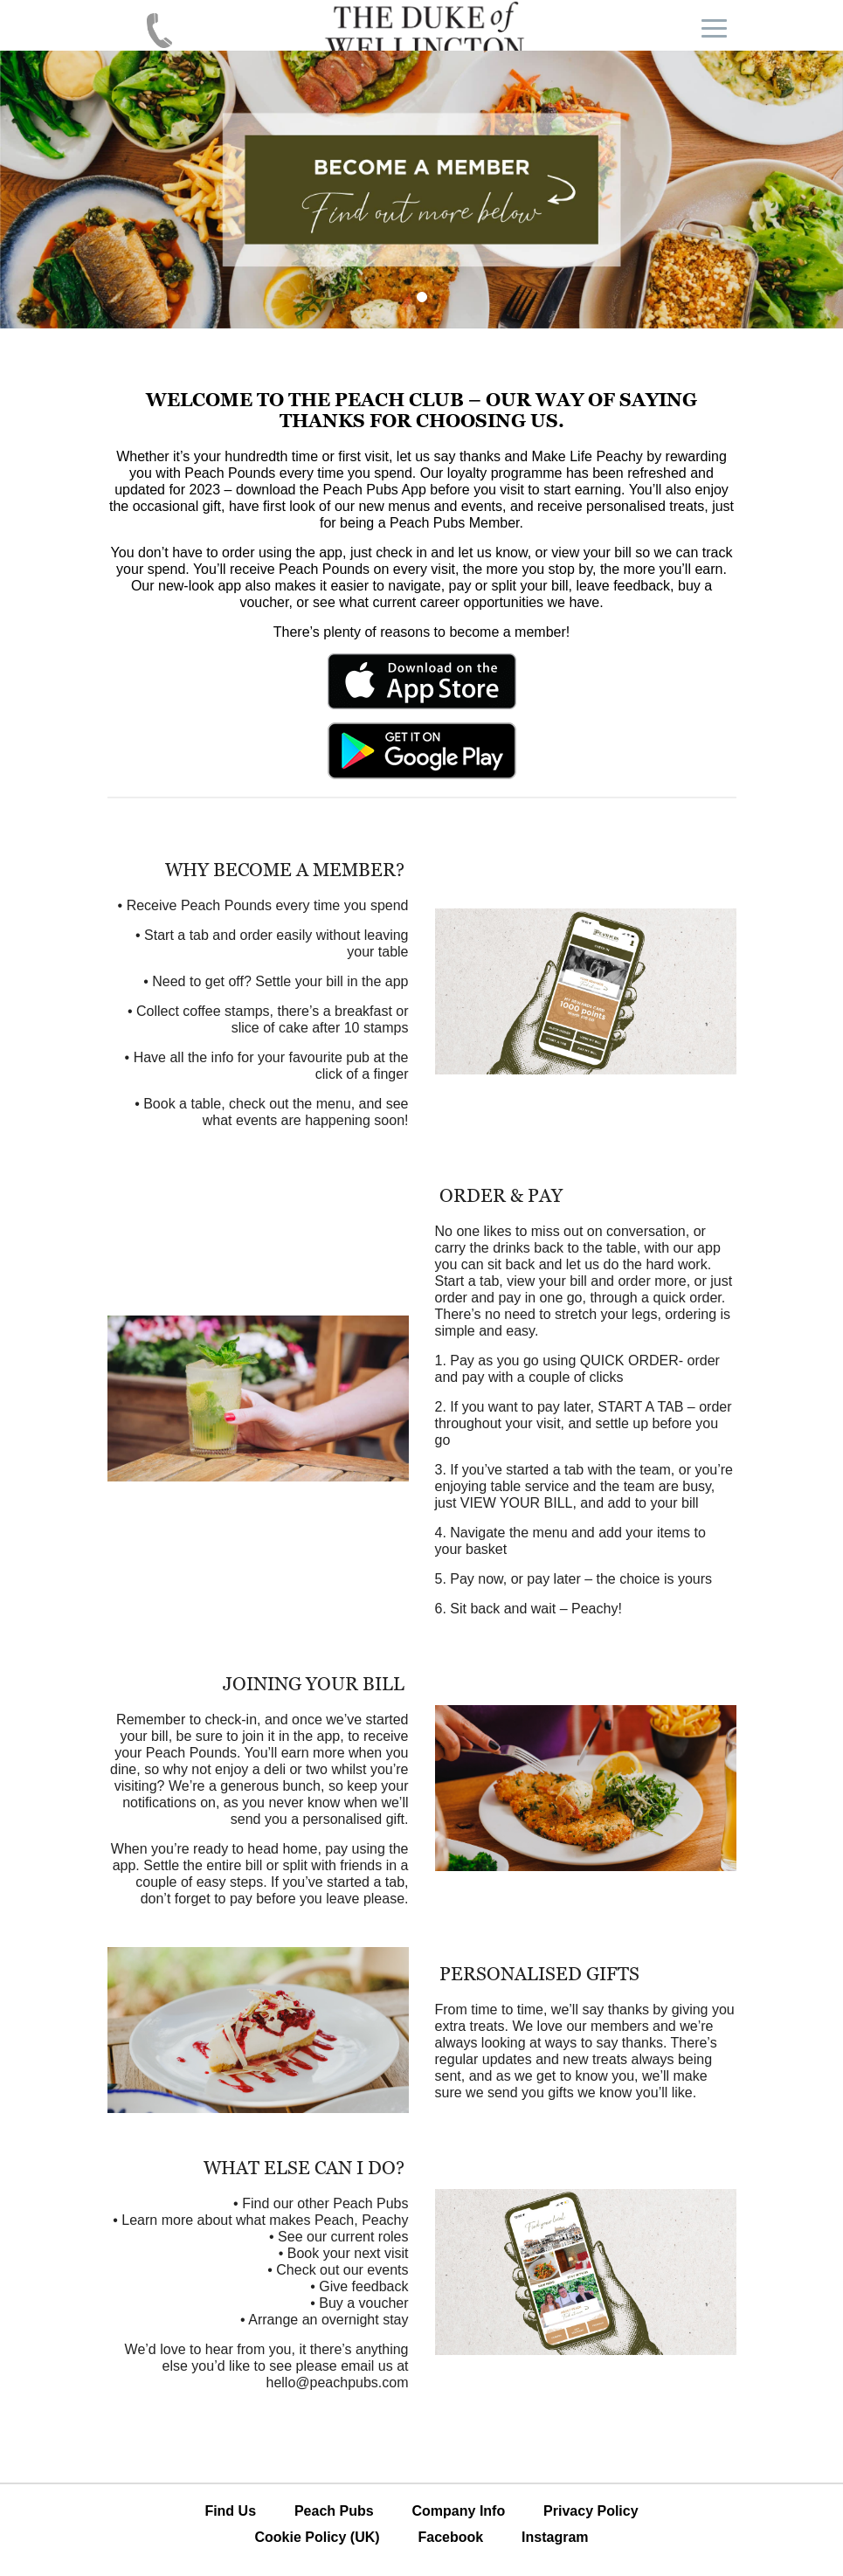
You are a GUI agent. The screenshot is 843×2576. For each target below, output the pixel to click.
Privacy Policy (591, 2510)
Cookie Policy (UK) (316, 2537)
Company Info (459, 2510)
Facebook (450, 2537)
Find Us (230, 2510)
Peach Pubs (334, 2510)
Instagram (555, 2537)
